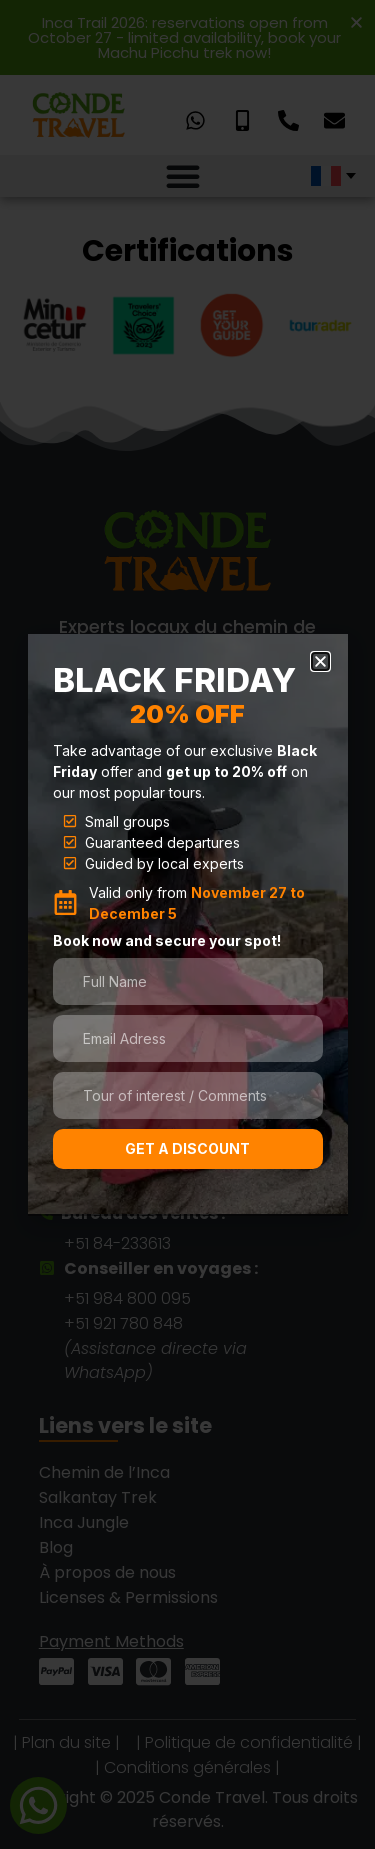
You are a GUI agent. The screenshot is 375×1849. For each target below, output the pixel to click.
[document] (187, 924)
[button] (320, 661)
